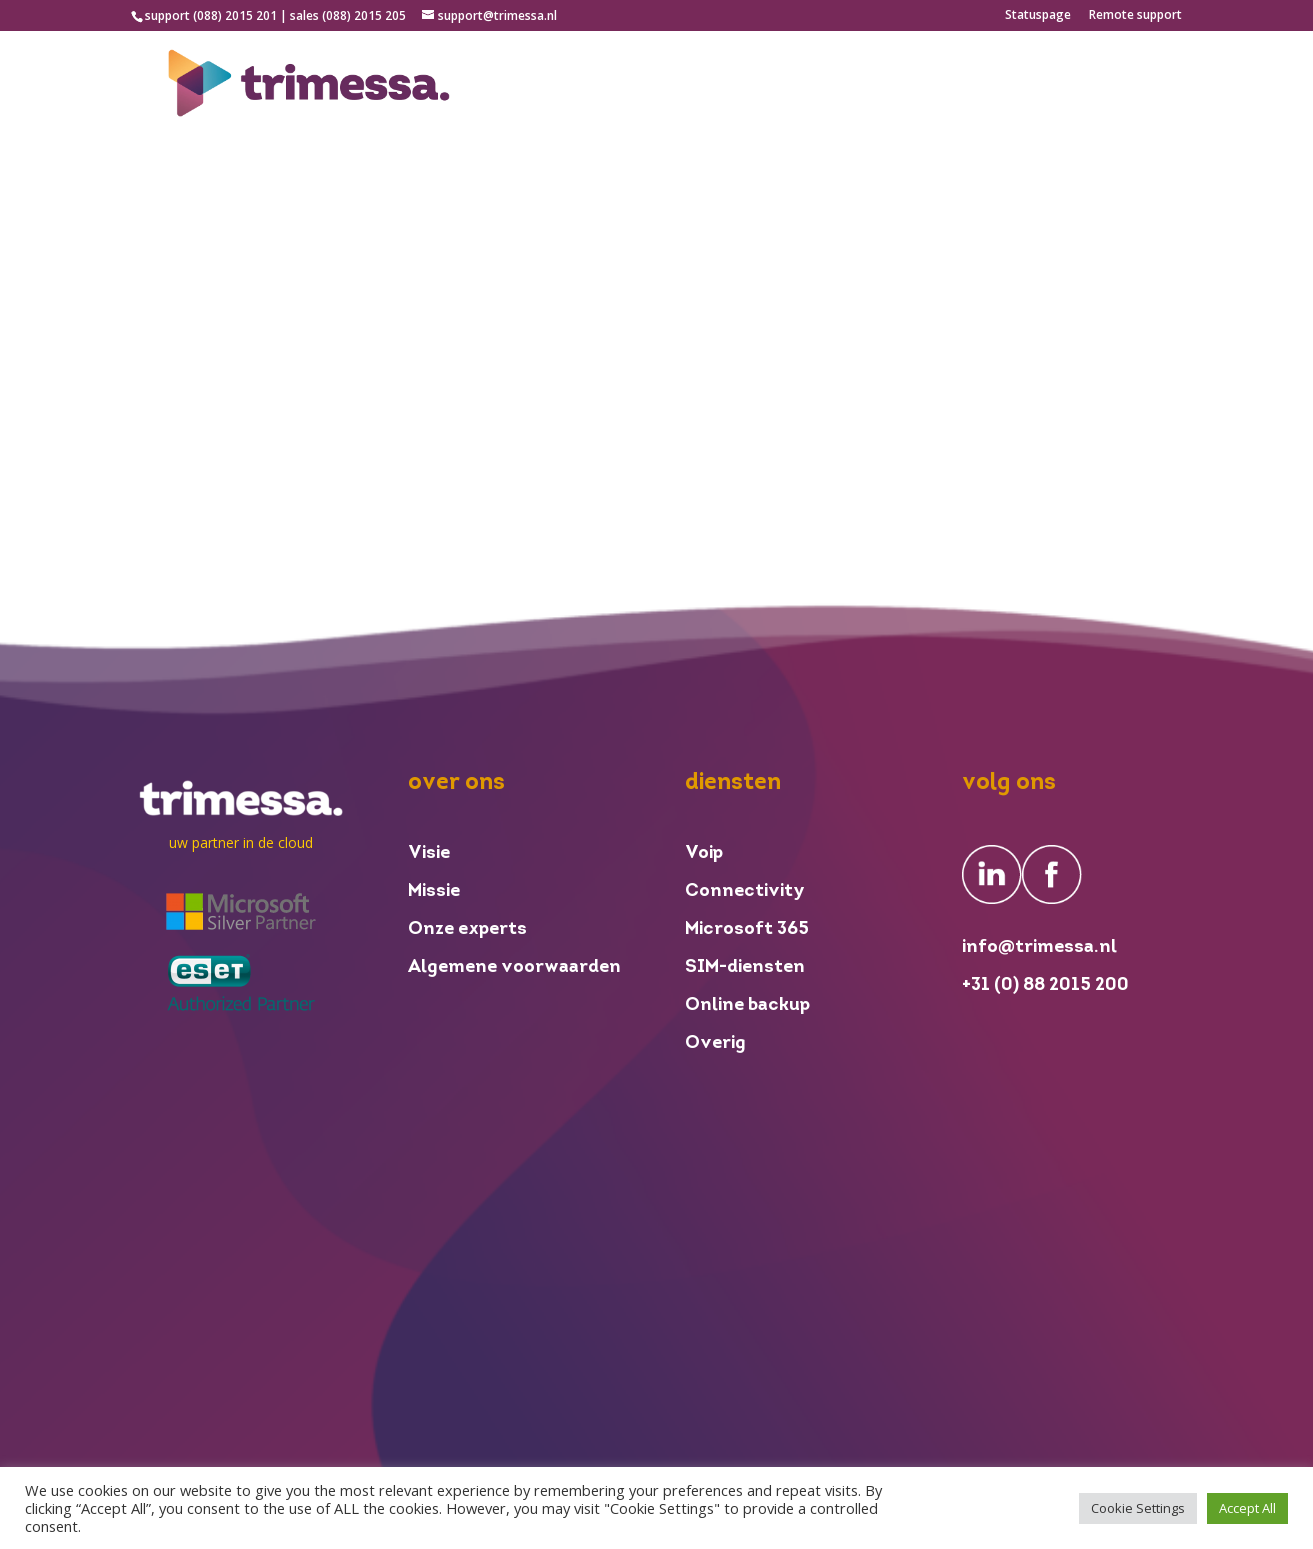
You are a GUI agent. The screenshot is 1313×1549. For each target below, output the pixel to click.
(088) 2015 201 (235, 15)
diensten (857, 85)
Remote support (1135, 16)
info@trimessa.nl (1039, 947)
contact (1151, 85)
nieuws (947, 85)
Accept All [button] (1247, 1508)
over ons (762, 85)
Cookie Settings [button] (1138, 1508)
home (679, 85)
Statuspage (1038, 16)
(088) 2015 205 (364, 15)
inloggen (1038, 85)
